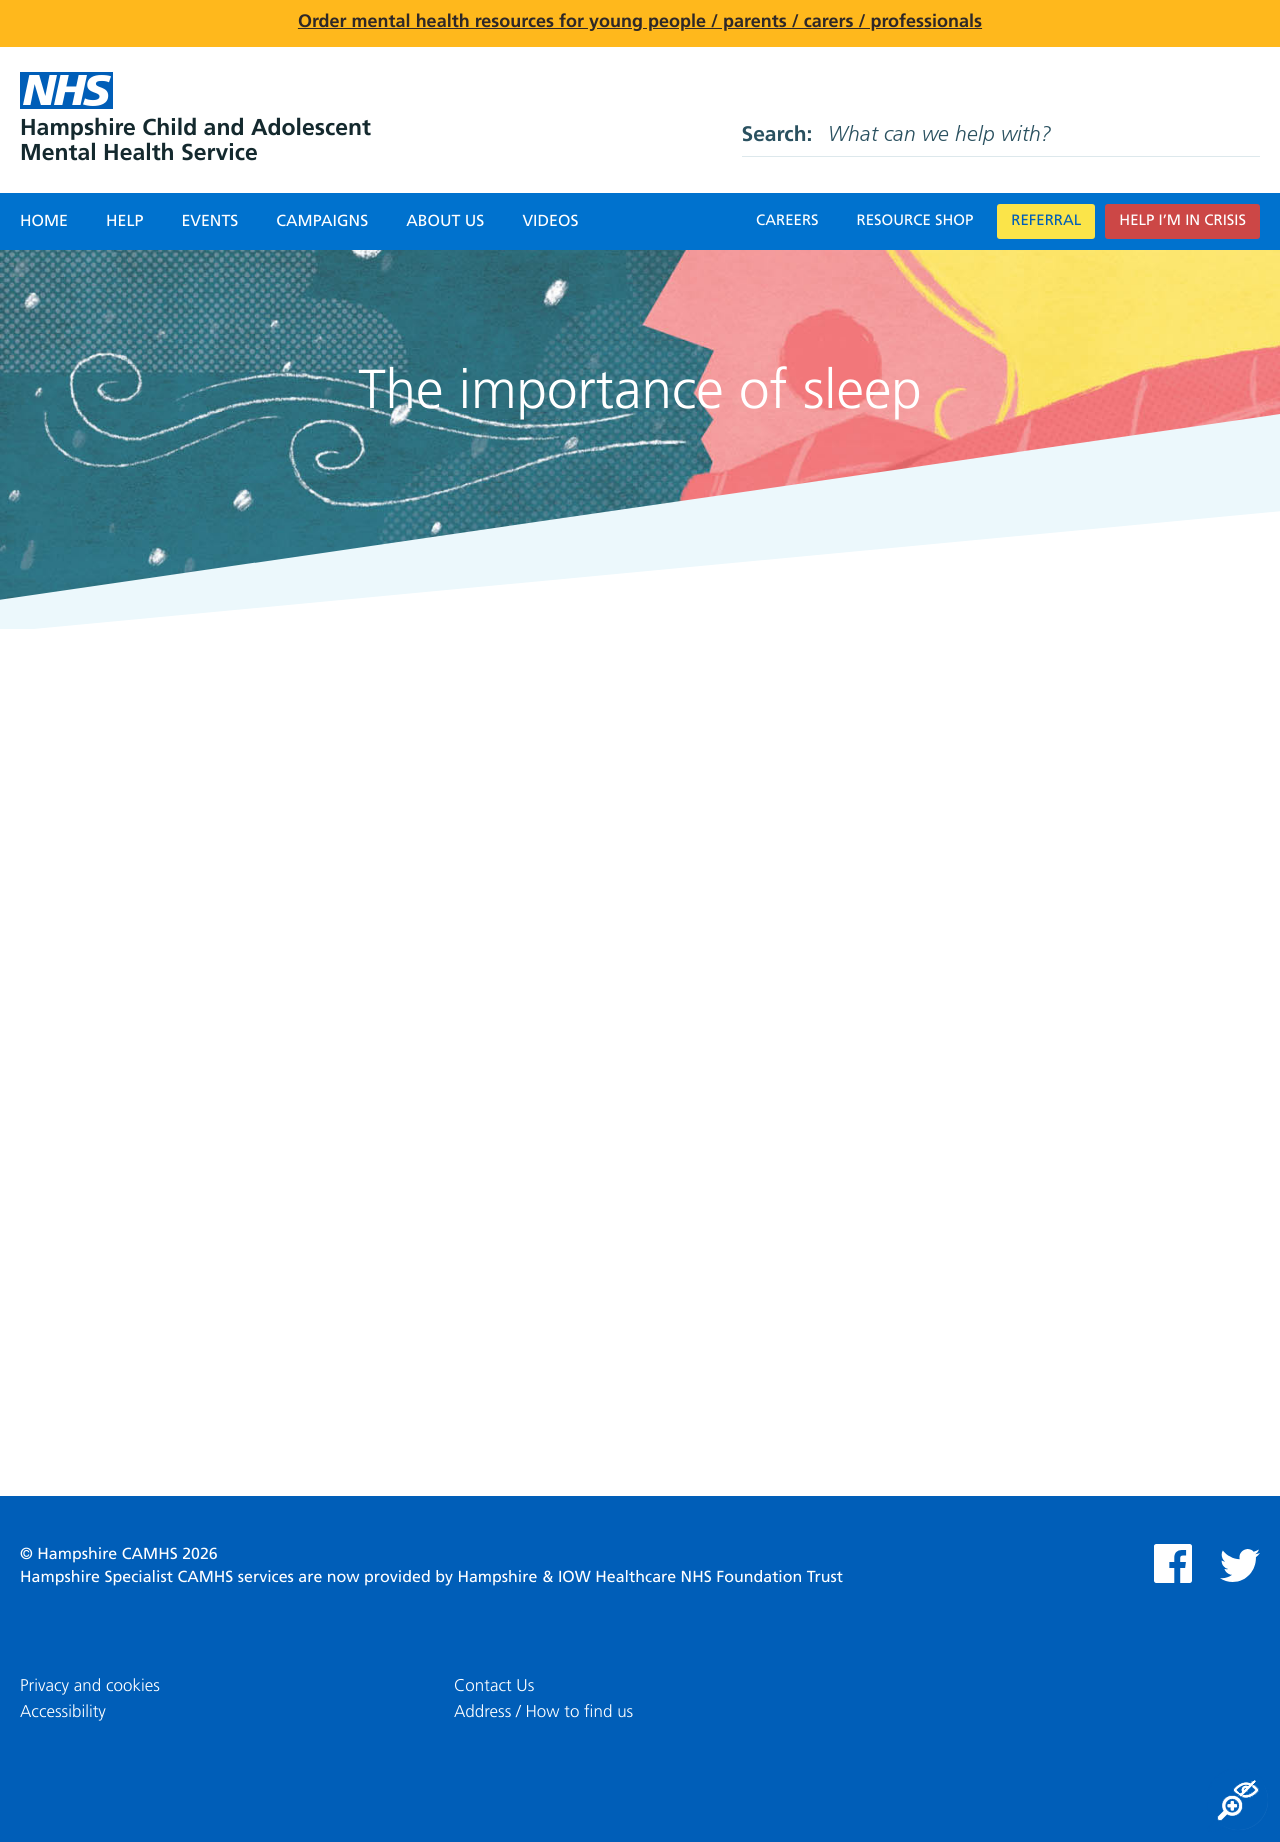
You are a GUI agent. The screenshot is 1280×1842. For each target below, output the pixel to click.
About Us (445, 222)
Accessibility (63, 1712)
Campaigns (322, 222)
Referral (1046, 221)
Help (124, 222)
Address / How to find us (543, 1712)
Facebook (1173, 1563)
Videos (550, 222)
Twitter (1240, 1565)
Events (209, 222)
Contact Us (494, 1686)
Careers (787, 221)
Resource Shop (915, 221)
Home (44, 222)
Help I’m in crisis (1182, 221)
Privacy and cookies (90, 1686)
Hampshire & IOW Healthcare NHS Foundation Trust (650, 1578)
